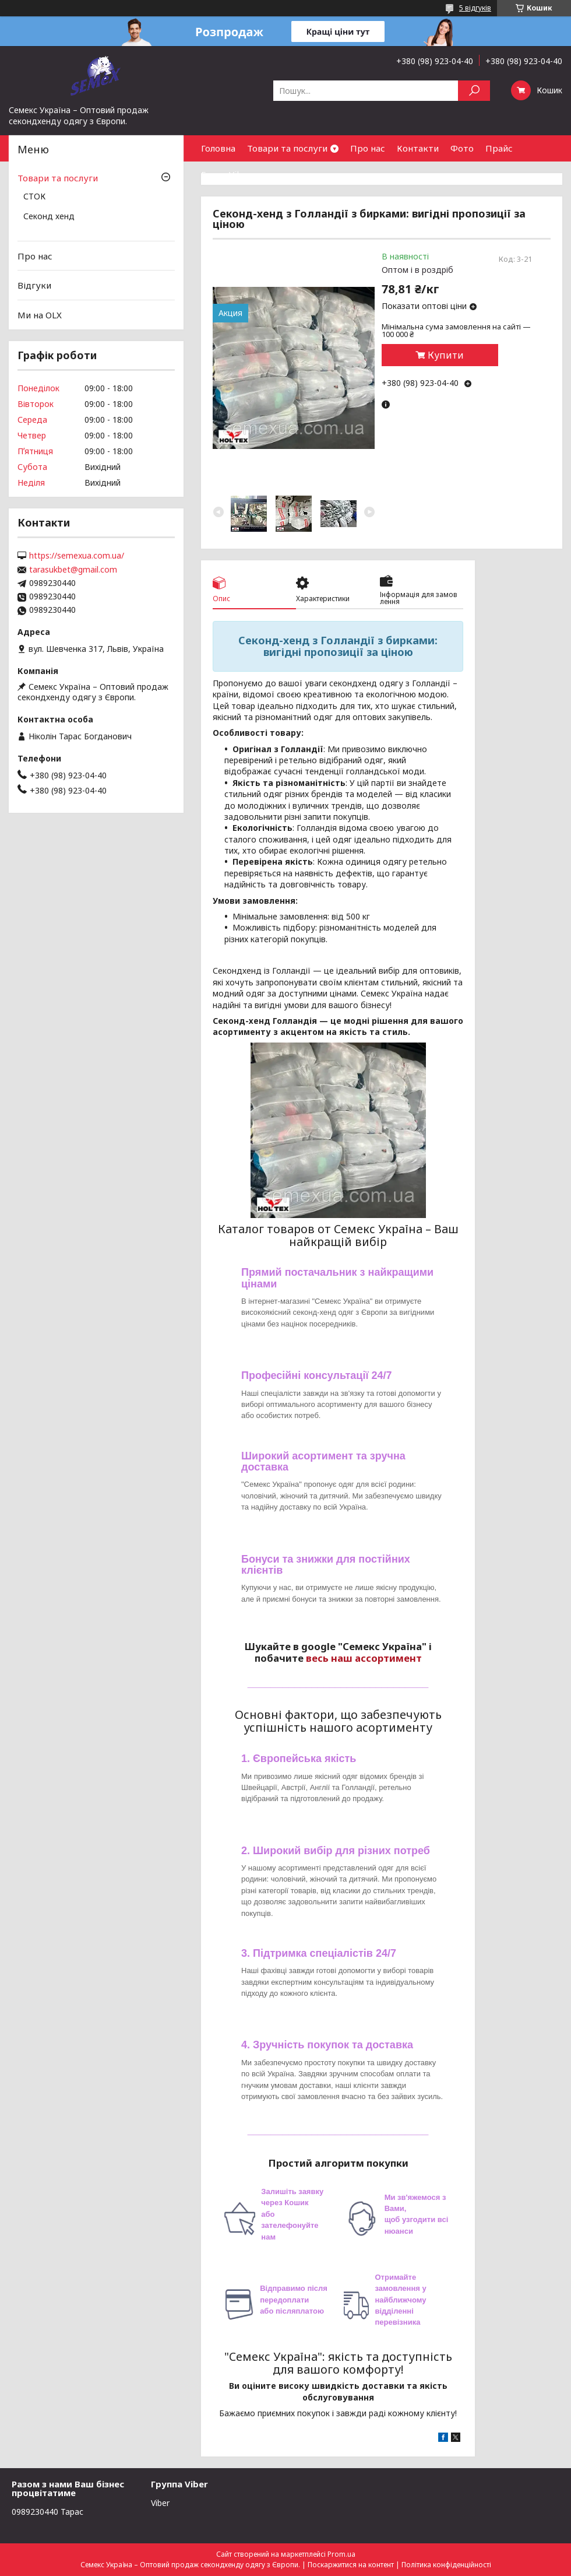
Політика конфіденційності (446, 2565)
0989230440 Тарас (47, 2511)
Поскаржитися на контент (351, 2565)
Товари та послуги (287, 148)
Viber (160, 2502)
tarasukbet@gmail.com (73, 569)
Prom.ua (341, 2554)
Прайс (499, 148)
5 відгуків (475, 8)
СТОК (34, 197)
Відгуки (34, 285)
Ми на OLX (39, 315)
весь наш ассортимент (364, 1658)
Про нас (367, 148)
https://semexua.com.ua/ (76, 555)
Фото (462, 148)
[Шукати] (474, 90)
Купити (446, 355)
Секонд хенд (49, 217)
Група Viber (226, 174)
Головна (218, 148)
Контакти (418, 148)
